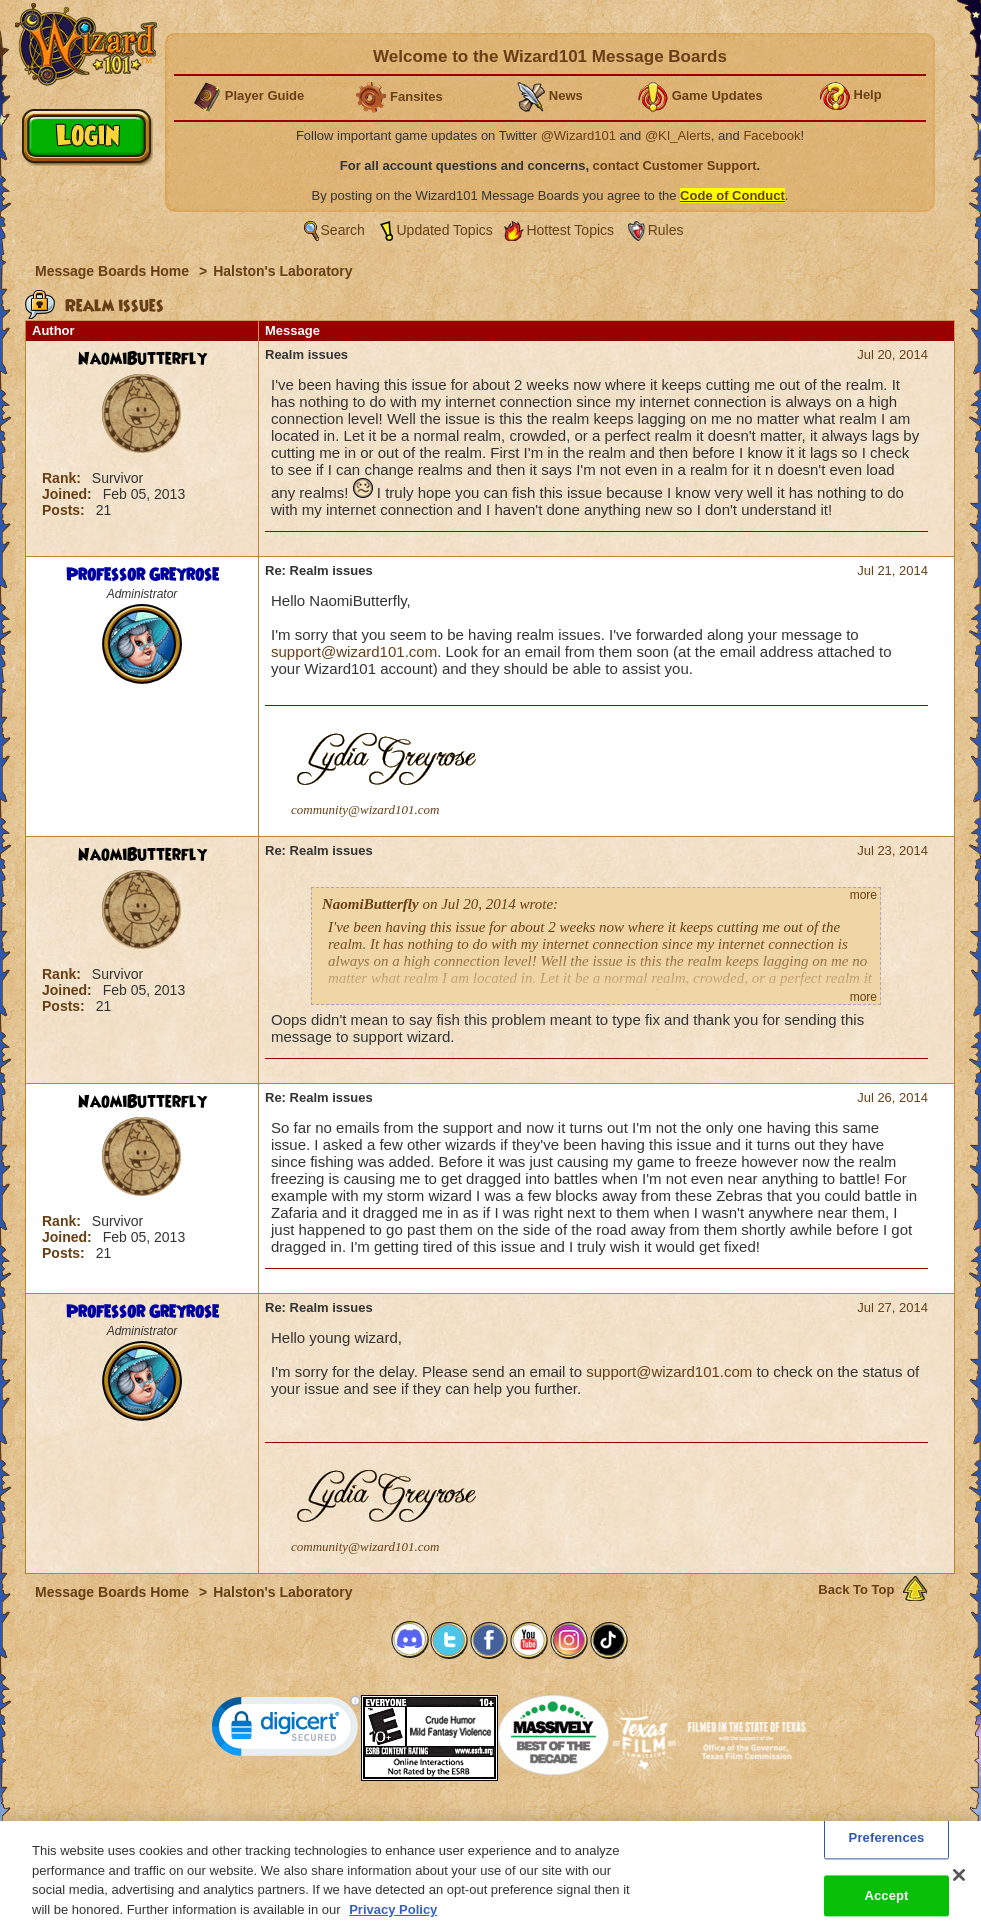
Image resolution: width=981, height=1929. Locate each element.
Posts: (65, 510)
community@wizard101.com (365, 809)
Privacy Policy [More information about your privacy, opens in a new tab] (393, 1920)
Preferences (685, 1827)
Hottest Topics (570, 230)
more (863, 895)
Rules (666, 230)
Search (343, 230)
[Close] (959, 1887)
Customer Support (486, 1827)
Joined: (69, 494)
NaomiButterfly (142, 359)
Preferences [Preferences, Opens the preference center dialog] (887, 1849)
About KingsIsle (595, 1827)
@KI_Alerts (678, 135)
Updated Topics (445, 230)
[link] (286, 1730)
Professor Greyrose (142, 575)
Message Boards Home (114, 271)
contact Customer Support (675, 165)
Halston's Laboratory (282, 271)
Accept (886, 1907)
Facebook (771, 135)
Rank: (63, 478)
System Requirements (362, 1827)
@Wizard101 (578, 135)
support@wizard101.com (354, 651)
